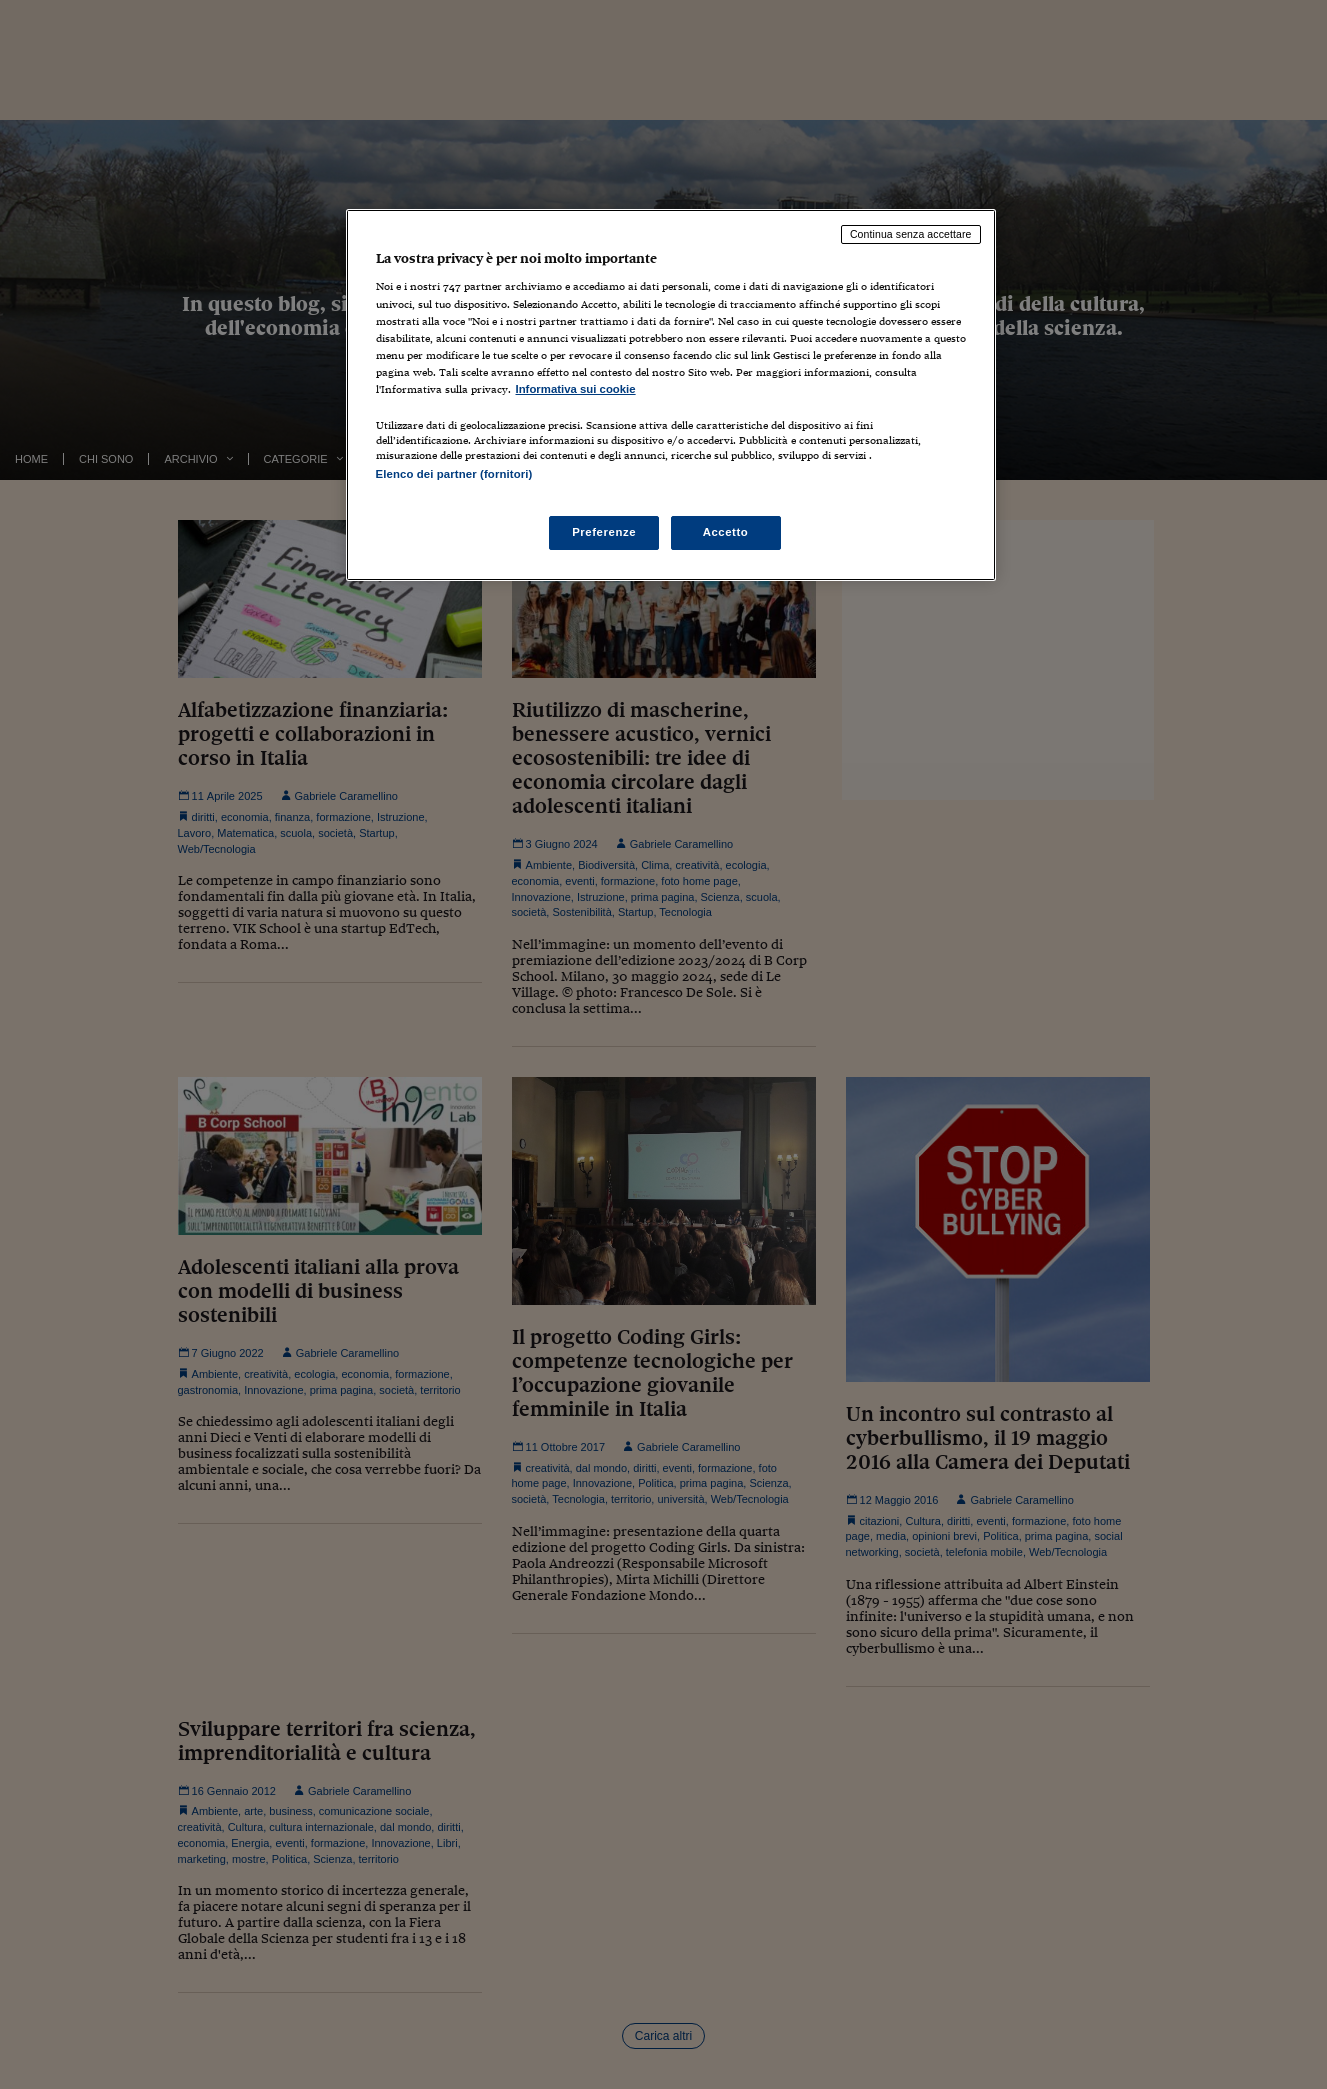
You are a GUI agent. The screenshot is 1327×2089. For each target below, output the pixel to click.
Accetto (726, 532)
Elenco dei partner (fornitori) (454, 474)
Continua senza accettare (911, 234)
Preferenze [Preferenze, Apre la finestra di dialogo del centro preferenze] (604, 532)
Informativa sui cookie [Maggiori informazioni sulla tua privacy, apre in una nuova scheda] (576, 389)
